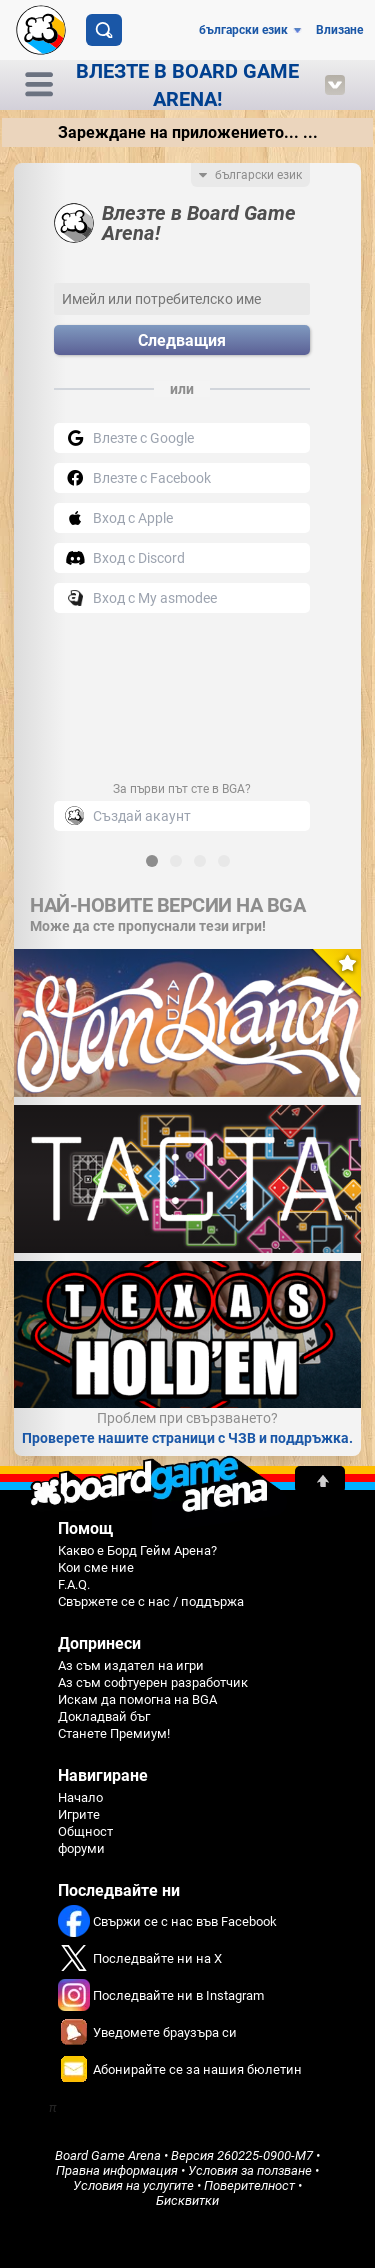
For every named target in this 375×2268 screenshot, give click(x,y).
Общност (85, 1831)
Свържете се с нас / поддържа (151, 1601)
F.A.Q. (74, 1584)
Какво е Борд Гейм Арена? (137, 1550)
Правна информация (117, 2170)
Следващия (182, 340)
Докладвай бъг (104, 1716)
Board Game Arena (108, 2155)
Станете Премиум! (114, 1733)
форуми (81, 1848)
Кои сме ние (96, 1567)
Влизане (339, 30)
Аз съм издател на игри (131, 1665)
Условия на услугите (133, 2185)
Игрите (79, 1814)
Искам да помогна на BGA (137, 1699)
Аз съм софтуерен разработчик (153, 1682)
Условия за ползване (250, 2170)
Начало (80, 1797)
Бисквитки (187, 2200)
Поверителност (249, 2185)
